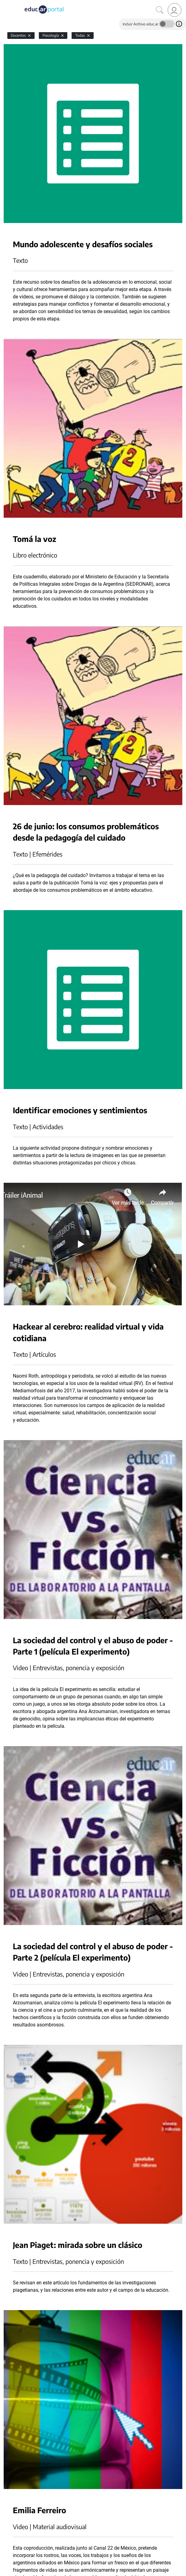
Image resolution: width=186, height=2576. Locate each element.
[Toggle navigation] (5, 3)
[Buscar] (160, 10)
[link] (174, 10)
